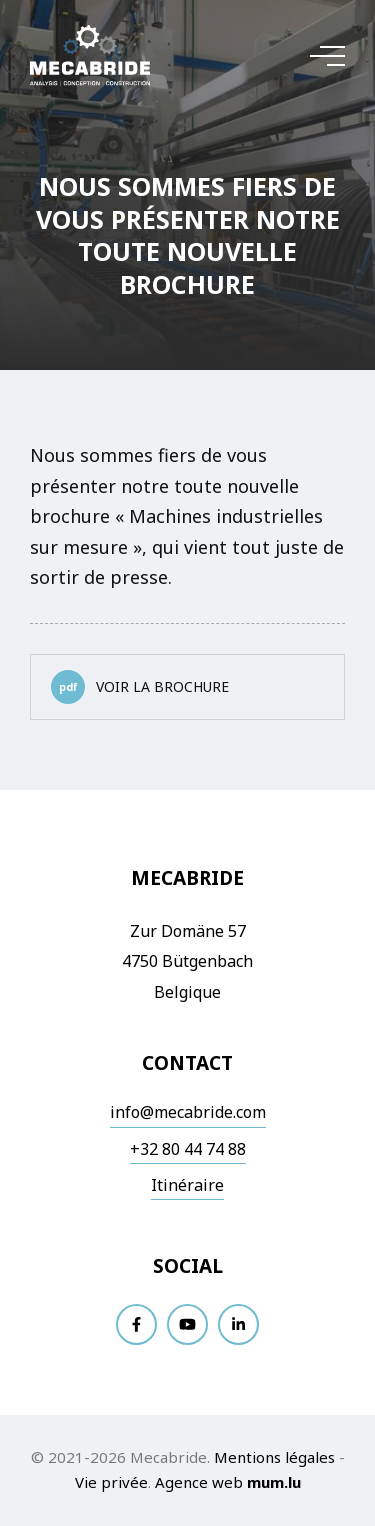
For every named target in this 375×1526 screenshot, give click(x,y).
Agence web (199, 1482)
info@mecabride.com (188, 1112)
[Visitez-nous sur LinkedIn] (238, 1324)
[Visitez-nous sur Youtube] (187, 1324)
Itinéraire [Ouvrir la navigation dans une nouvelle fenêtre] (187, 1185)
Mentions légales (274, 1457)
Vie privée (111, 1482)
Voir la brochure (140, 687)
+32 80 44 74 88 (188, 1149)
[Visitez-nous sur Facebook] (136, 1324)
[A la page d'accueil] (90, 56)
